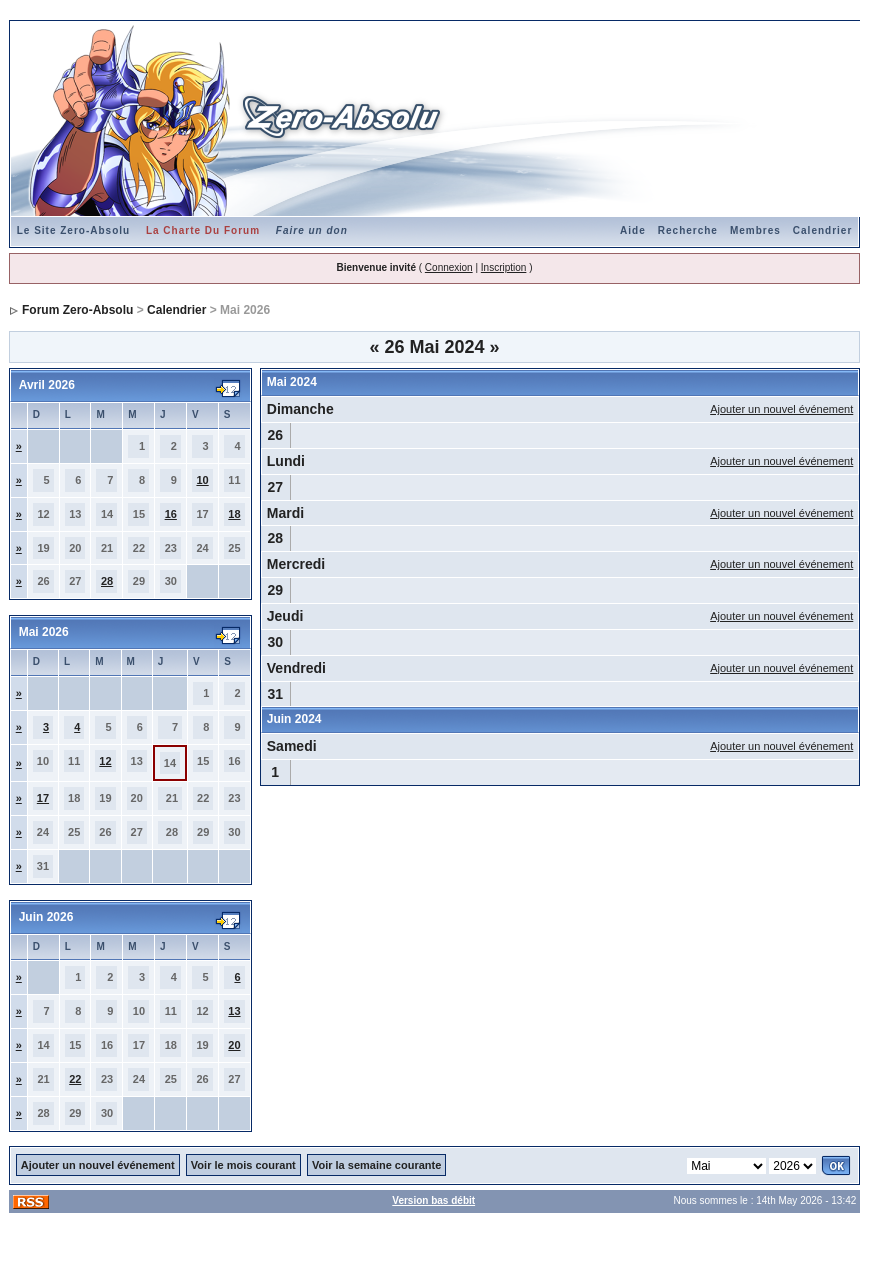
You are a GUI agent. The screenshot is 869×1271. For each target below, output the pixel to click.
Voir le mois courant (243, 1165)
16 (171, 514)
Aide (633, 230)
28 (107, 581)
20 (234, 1045)
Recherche (688, 230)
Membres (755, 230)
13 (234, 1011)
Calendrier (822, 230)
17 (43, 798)
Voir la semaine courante (376, 1165)
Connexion (449, 267)
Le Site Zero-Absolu (73, 230)
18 (234, 514)
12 (105, 761)
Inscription (504, 267)
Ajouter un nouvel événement (781, 409)
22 (75, 1079)
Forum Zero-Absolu (77, 310)
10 (202, 480)
